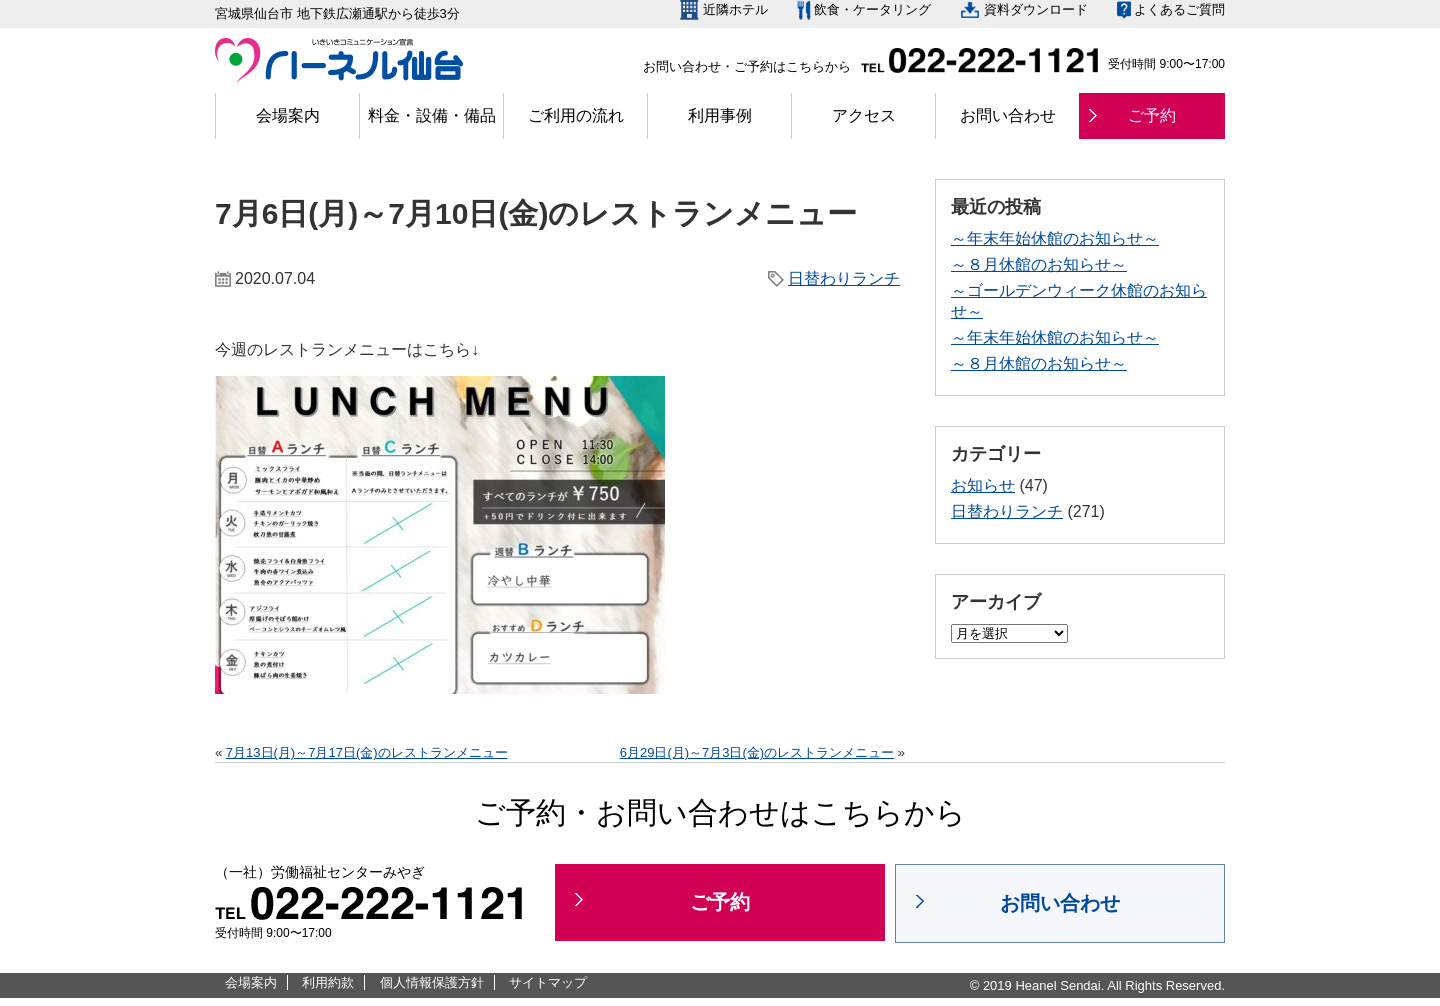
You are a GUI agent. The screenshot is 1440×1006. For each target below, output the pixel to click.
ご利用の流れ (576, 115)
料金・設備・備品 (432, 115)
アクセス (864, 115)
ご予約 (1152, 115)
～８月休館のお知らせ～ (1039, 264)
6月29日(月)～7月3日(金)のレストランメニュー (757, 752)
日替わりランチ (844, 278)
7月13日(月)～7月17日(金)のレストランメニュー (367, 752)
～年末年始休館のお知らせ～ (1055, 238)
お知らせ (983, 485)
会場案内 (288, 115)
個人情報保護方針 (432, 982)
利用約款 (328, 982)
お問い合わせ (1008, 115)
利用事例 (720, 115)
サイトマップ (548, 982)
